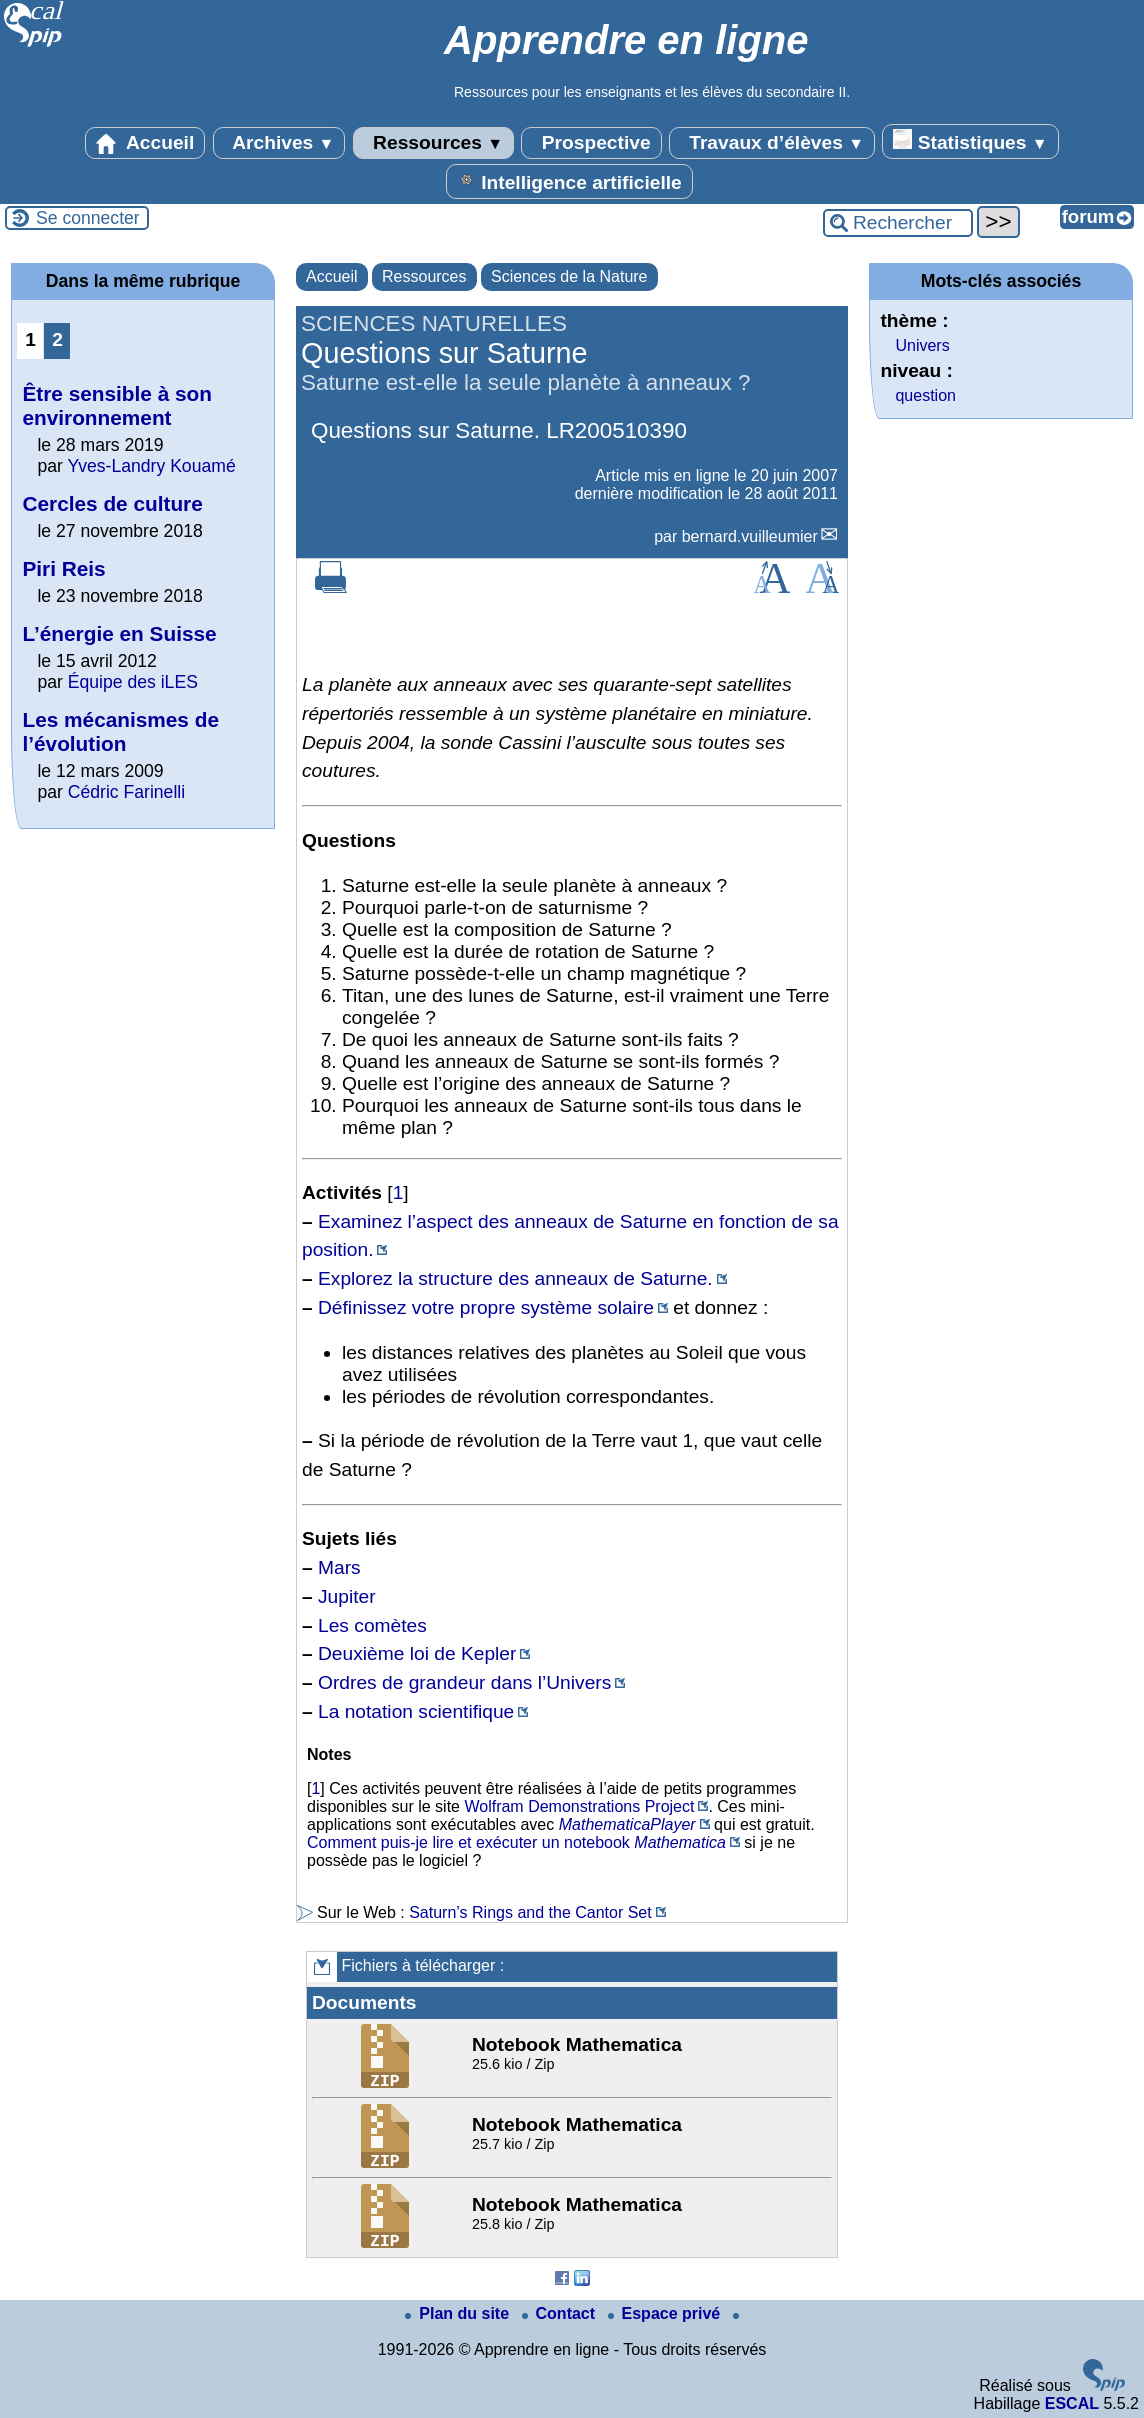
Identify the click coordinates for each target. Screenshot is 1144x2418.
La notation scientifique (416, 1711)
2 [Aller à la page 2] (57, 339)
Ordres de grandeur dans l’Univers (464, 1682)
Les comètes (372, 1625)
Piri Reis (63, 568)
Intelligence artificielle (569, 181)
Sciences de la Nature (569, 276)
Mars (339, 1567)
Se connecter (88, 218)
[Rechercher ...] (898, 223)
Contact (561, 2313)
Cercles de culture (112, 503)
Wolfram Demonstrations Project (579, 1806)
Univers (922, 345)
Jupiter (347, 1596)
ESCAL (1072, 2403)
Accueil (145, 143)
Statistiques (970, 141)
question (925, 395)
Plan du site (459, 2313)
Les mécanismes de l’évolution (120, 731)
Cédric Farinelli (126, 792)
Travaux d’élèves (772, 143)
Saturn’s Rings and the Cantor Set (530, 1912)
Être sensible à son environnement (117, 405)
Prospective (591, 143)
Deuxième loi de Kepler (417, 1653)
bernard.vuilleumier (750, 536)
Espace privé (666, 2313)
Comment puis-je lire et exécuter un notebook (468, 1842)
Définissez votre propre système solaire (486, 1307)
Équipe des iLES (133, 682)
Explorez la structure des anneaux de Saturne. (515, 1278)
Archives (279, 143)
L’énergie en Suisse (119, 633)
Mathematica (680, 1842)
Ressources (433, 143)
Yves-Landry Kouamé (151, 466)
